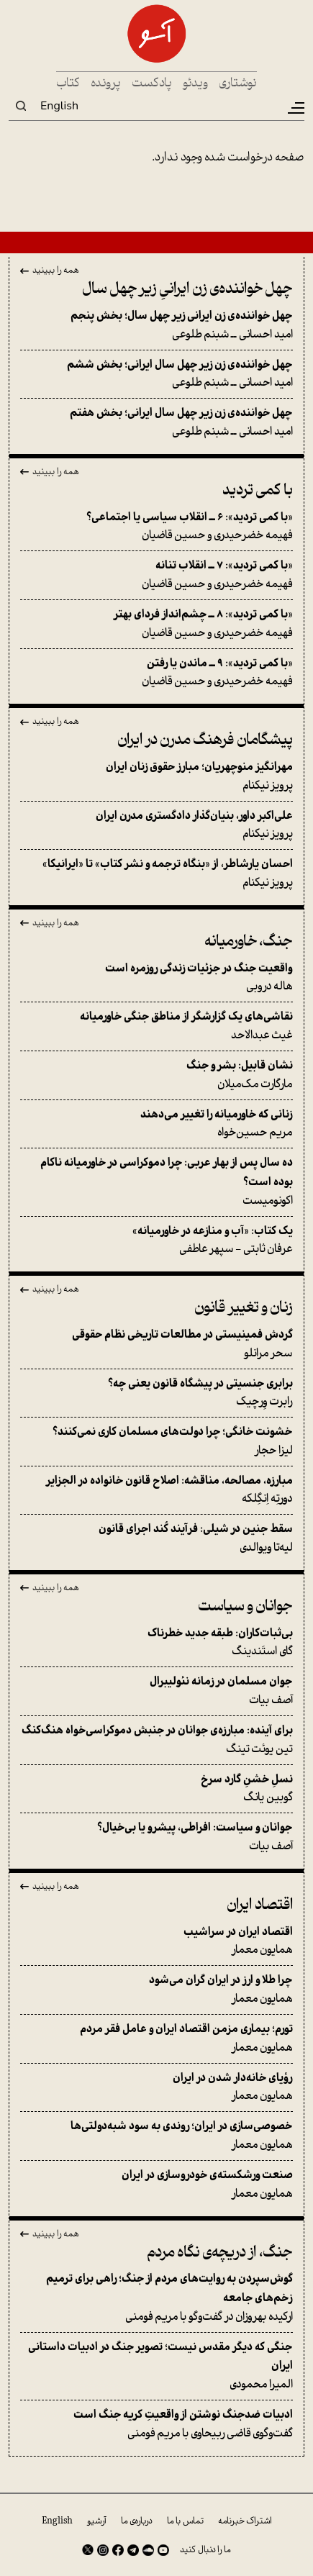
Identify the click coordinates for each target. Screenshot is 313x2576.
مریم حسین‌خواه (156, 1124)
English (59, 106)
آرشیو (96, 2521)
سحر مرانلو (156, 1344)
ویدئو (195, 84)
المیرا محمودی (156, 2366)
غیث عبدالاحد (156, 1026)
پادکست (152, 84)
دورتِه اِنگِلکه (156, 1490)
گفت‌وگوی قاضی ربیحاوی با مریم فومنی (156, 2424)
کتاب (68, 84)
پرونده (106, 84)
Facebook (118, 2550)
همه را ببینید (55, 271)
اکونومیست (156, 1181)
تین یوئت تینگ (156, 1740)
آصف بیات (156, 1691)
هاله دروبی (156, 978)
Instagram (103, 2550)
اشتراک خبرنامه (245, 2521)
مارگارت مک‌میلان (156, 1075)
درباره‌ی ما (137, 2521)
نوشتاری (238, 84)
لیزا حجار (156, 1441)
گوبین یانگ (156, 1789)
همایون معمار (156, 1941)
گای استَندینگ (156, 1643)
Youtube (163, 2550)
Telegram (133, 2550)
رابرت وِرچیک (156, 1393)
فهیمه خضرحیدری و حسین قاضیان (156, 527)
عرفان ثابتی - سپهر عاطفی (156, 1240)
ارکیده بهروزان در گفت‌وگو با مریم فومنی (156, 2297)
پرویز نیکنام (156, 776)
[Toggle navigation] (295, 108)
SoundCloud (148, 2550)
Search (21, 106)
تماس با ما (185, 2521)
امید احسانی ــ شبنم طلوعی (156, 325)
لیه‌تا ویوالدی (156, 1538)
